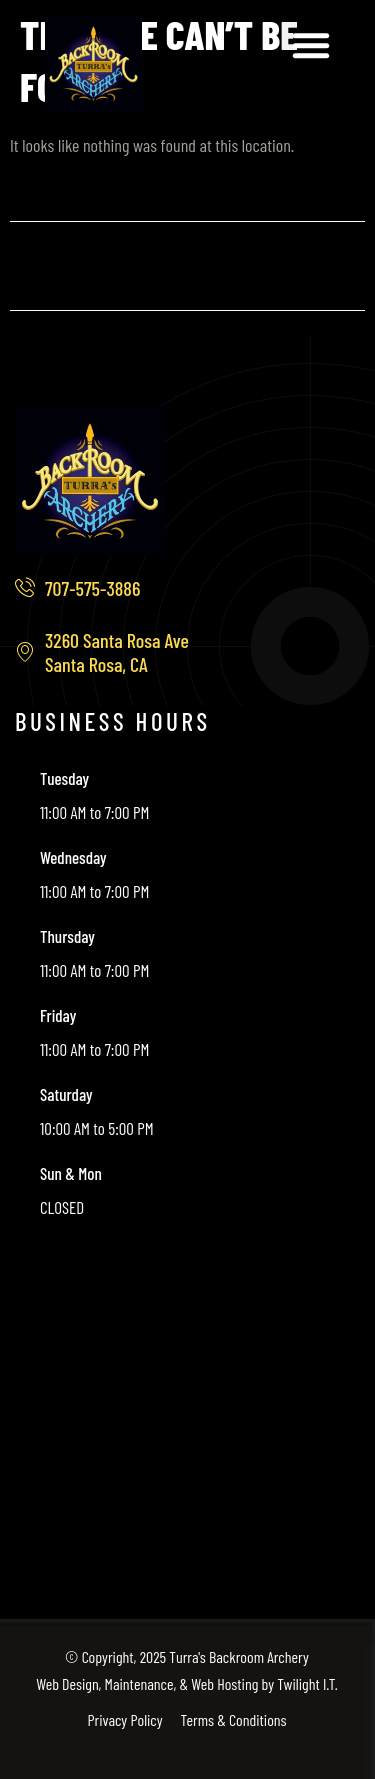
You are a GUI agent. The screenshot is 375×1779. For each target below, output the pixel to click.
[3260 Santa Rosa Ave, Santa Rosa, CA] (187, 1409)
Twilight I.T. (307, 1683)
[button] (311, 45)
